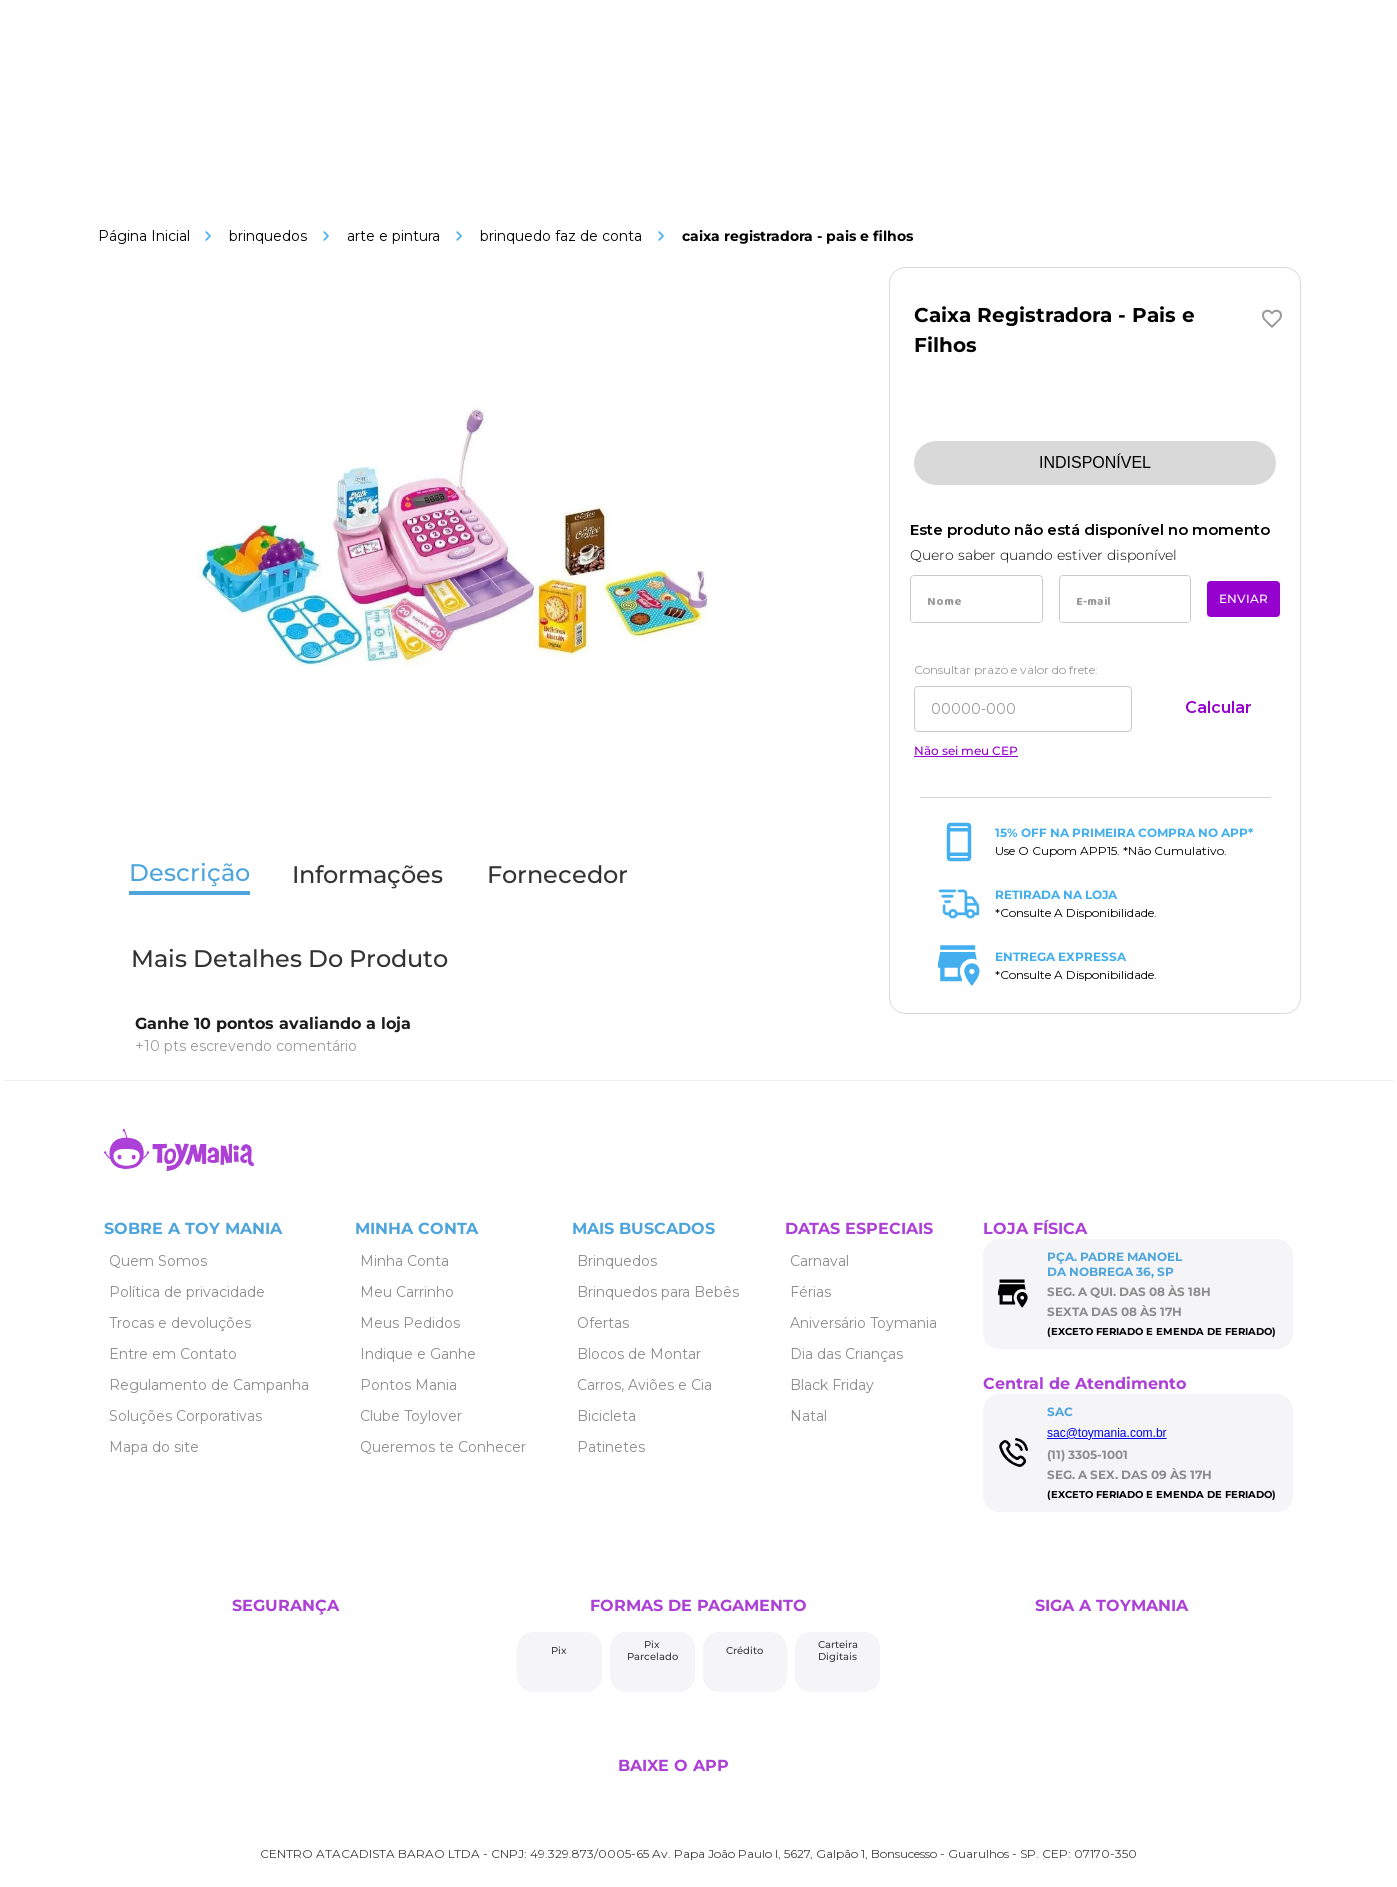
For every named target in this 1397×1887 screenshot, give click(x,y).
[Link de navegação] (144, 236)
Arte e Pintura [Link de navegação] (393, 236)
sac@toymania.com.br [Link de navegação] (1107, 1433)
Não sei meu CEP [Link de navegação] (966, 751)
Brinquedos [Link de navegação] (268, 236)
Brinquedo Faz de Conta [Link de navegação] (561, 236)
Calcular (1218, 707)
